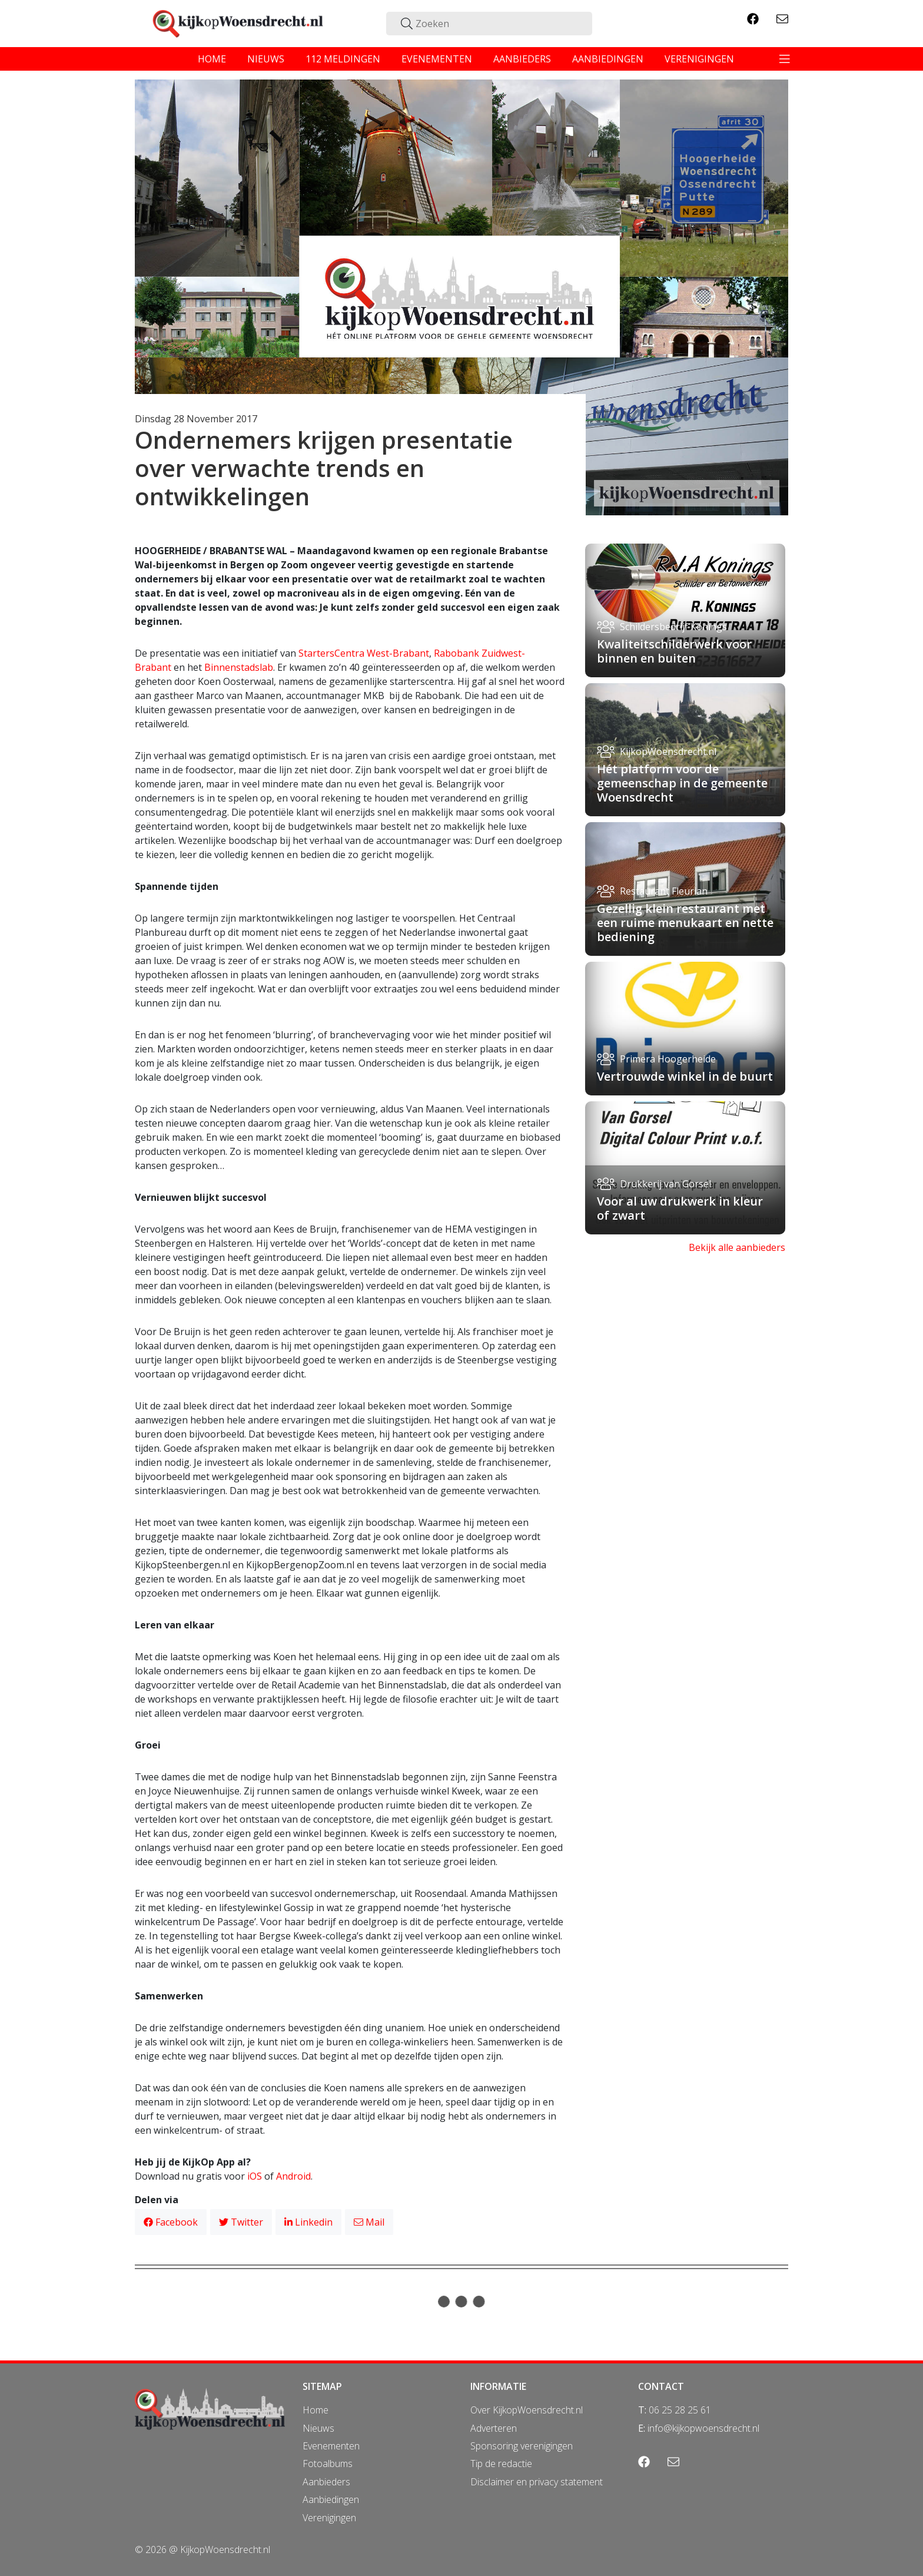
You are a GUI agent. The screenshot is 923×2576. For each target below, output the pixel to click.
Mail (369, 2222)
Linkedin (308, 2222)
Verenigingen (329, 2517)
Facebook (171, 2222)
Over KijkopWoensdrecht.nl (526, 2409)
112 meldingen (343, 58)
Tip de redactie (501, 2463)
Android (293, 2176)
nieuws (265, 58)
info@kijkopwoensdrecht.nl (703, 2428)
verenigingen (699, 58)
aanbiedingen (607, 58)
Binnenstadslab (238, 667)
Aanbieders (326, 2481)
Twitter (241, 2222)
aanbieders (522, 58)
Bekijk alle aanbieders (737, 1247)
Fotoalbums (328, 2463)
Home (315, 2409)
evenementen (436, 58)
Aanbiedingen (331, 2499)
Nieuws (318, 2428)
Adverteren (493, 2428)
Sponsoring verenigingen (521, 2445)
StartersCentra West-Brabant (363, 653)
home (212, 58)
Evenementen (331, 2445)
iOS (254, 2176)
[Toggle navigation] (785, 58)
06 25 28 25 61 (680, 2409)
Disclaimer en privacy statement (536, 2481)
